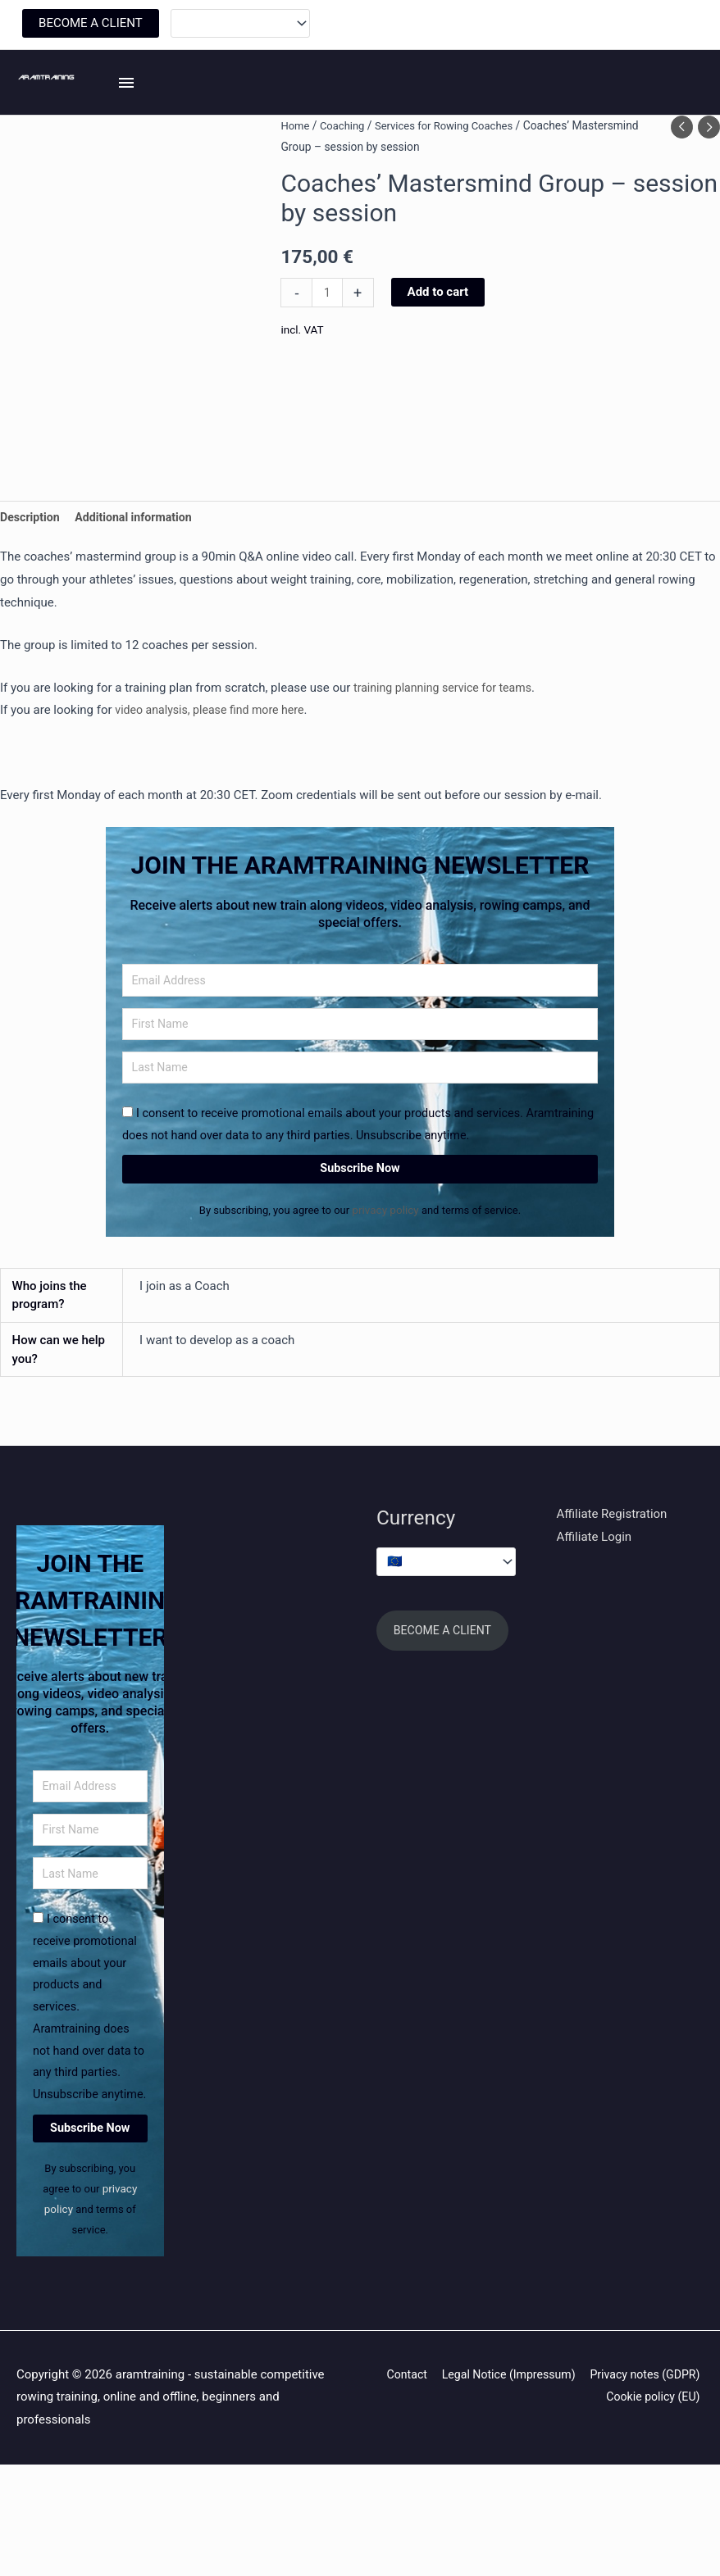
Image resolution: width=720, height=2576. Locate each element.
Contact (525, 2485)
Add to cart (440, 350)
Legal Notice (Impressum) (633, 2485)
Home (295, 182)
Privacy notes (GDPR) (530, 2508)
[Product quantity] (328, 351)
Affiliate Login (594, 1607)
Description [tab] (31, 575)
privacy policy (386, 1279)
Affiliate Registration (612, 1584)
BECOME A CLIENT (91, 26)
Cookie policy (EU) (654, 2508)
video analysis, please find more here (215, 769)
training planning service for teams (448, 746)
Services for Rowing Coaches (453, 182)
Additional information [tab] (141, 575)
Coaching (345, 182)
